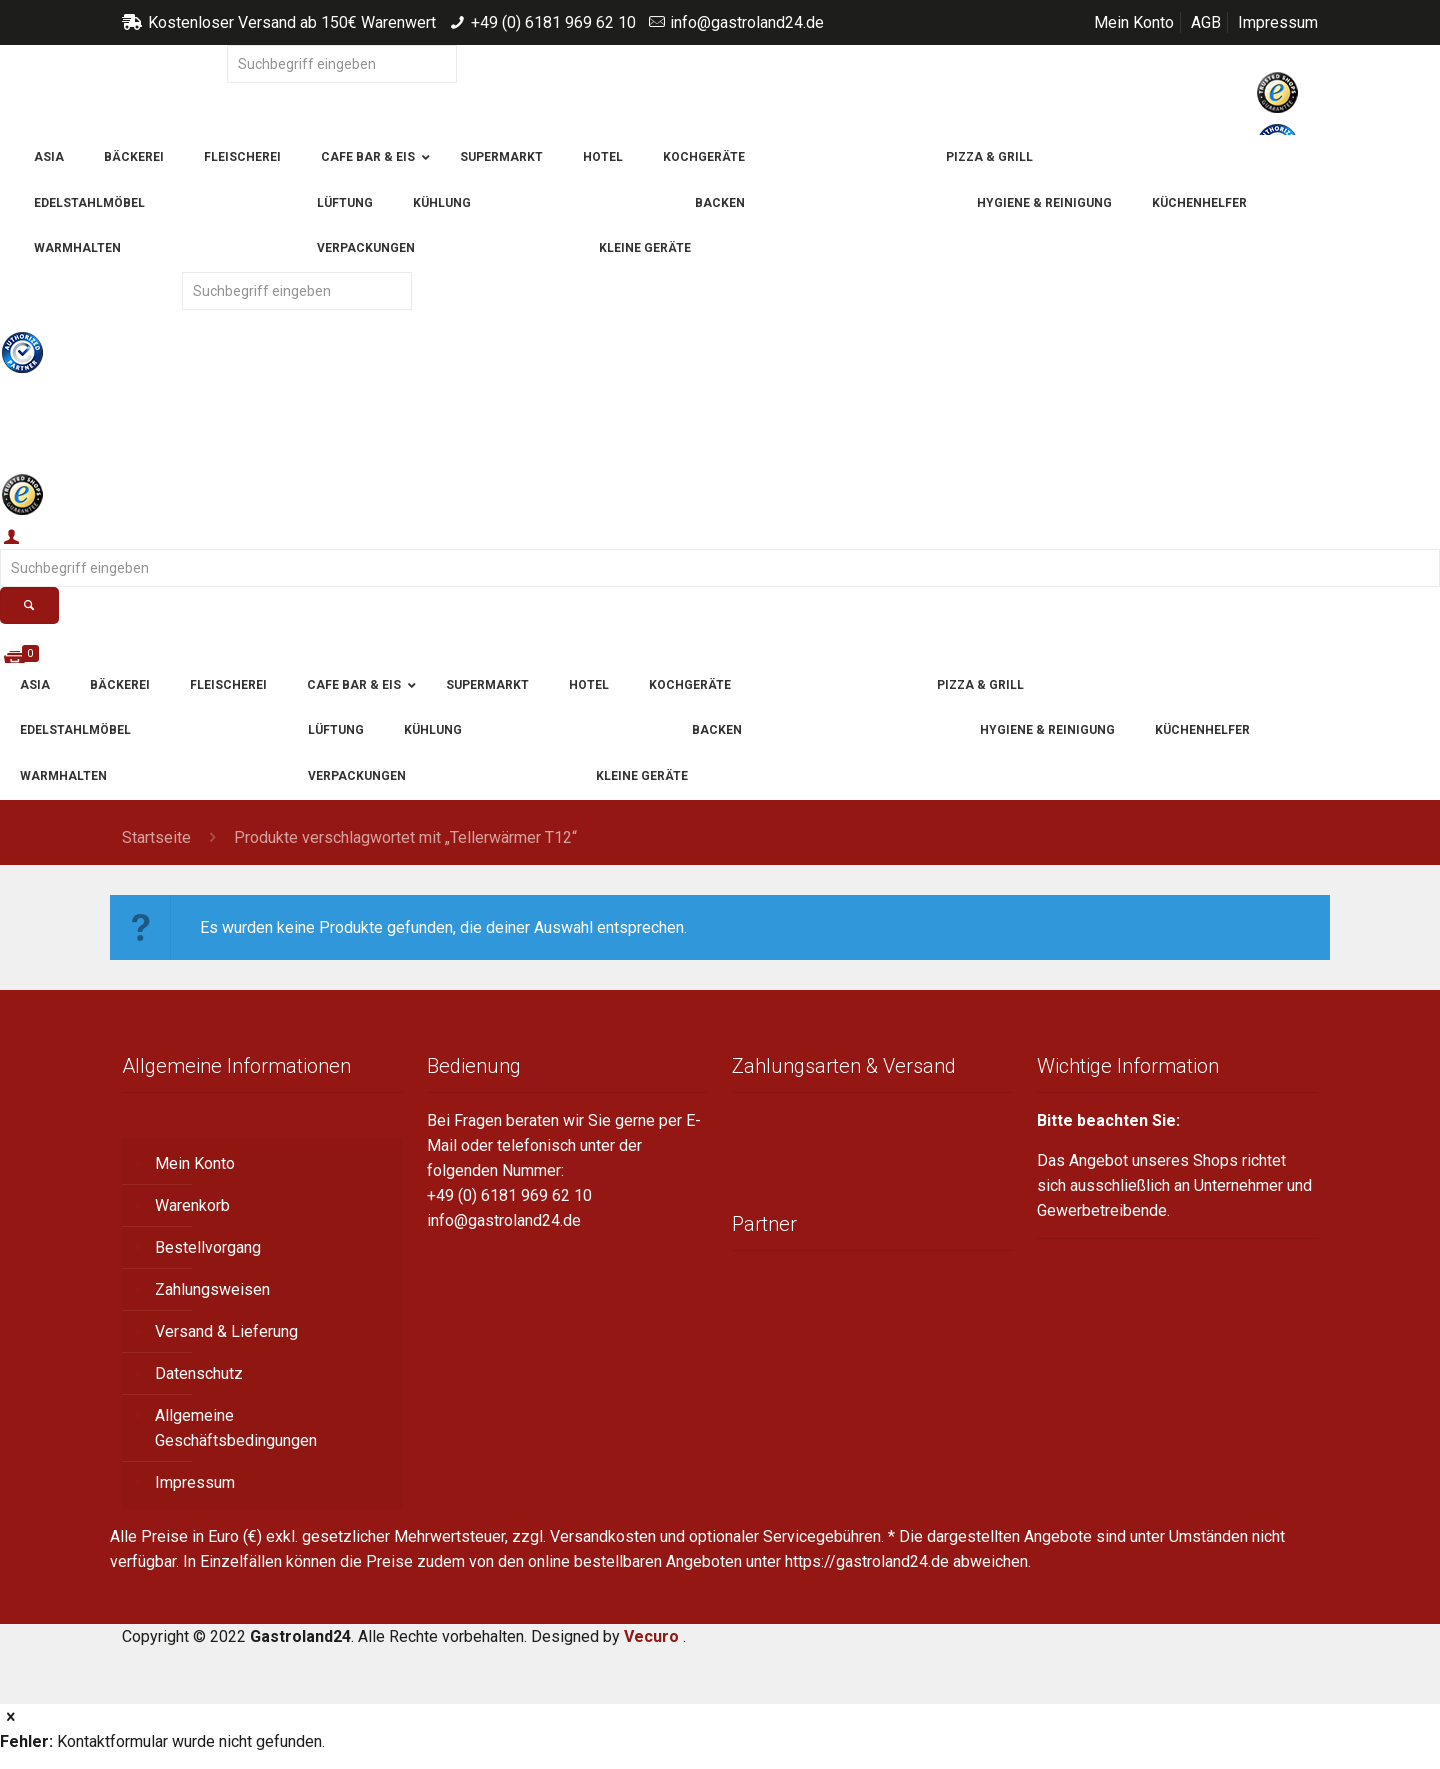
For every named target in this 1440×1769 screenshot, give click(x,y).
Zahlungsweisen (212, 1289)
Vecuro (651, 1636)
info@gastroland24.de (747, 22)
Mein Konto (1134, 22)
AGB (1206, 22)
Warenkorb (192, 1205)
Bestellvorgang (208, 1247)
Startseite (156, 837)
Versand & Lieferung (226, 1331)
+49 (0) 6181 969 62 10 (553, 22)
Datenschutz (199, 1373)
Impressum (1278, 22)
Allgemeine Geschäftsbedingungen (236, 1428)
